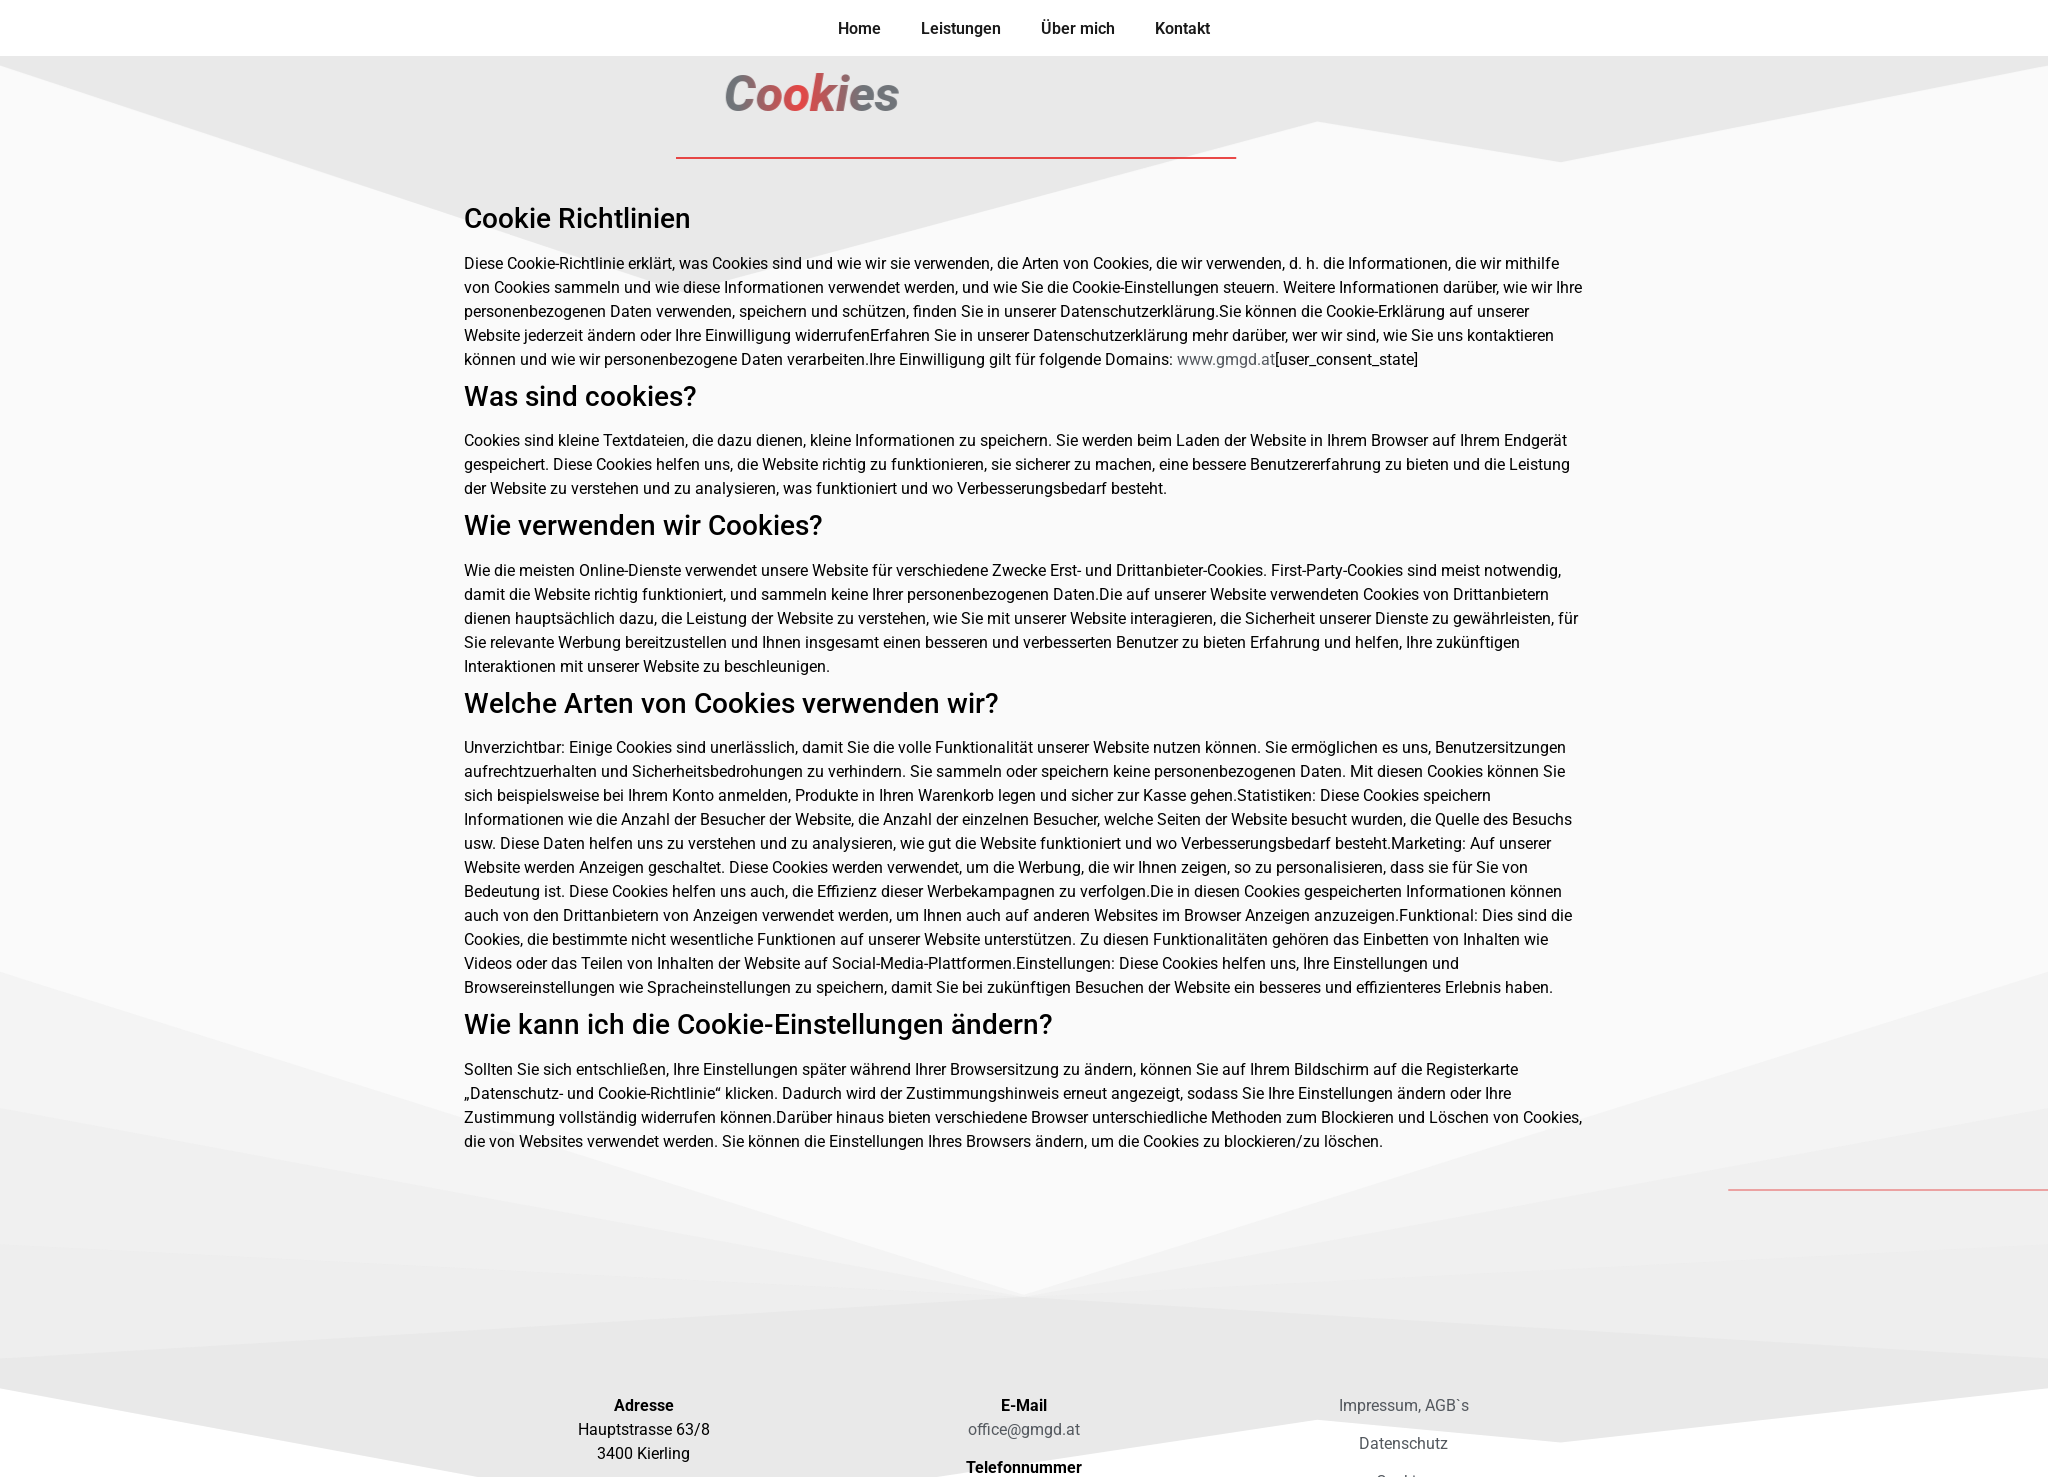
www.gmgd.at (1226, 359)
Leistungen (961, 28)
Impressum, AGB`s (1404, 1405)
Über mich (1078, 28)
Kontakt (1182, 28)
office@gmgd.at (1024, 1429)
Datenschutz (1403, 1443)
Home (859, 28)
